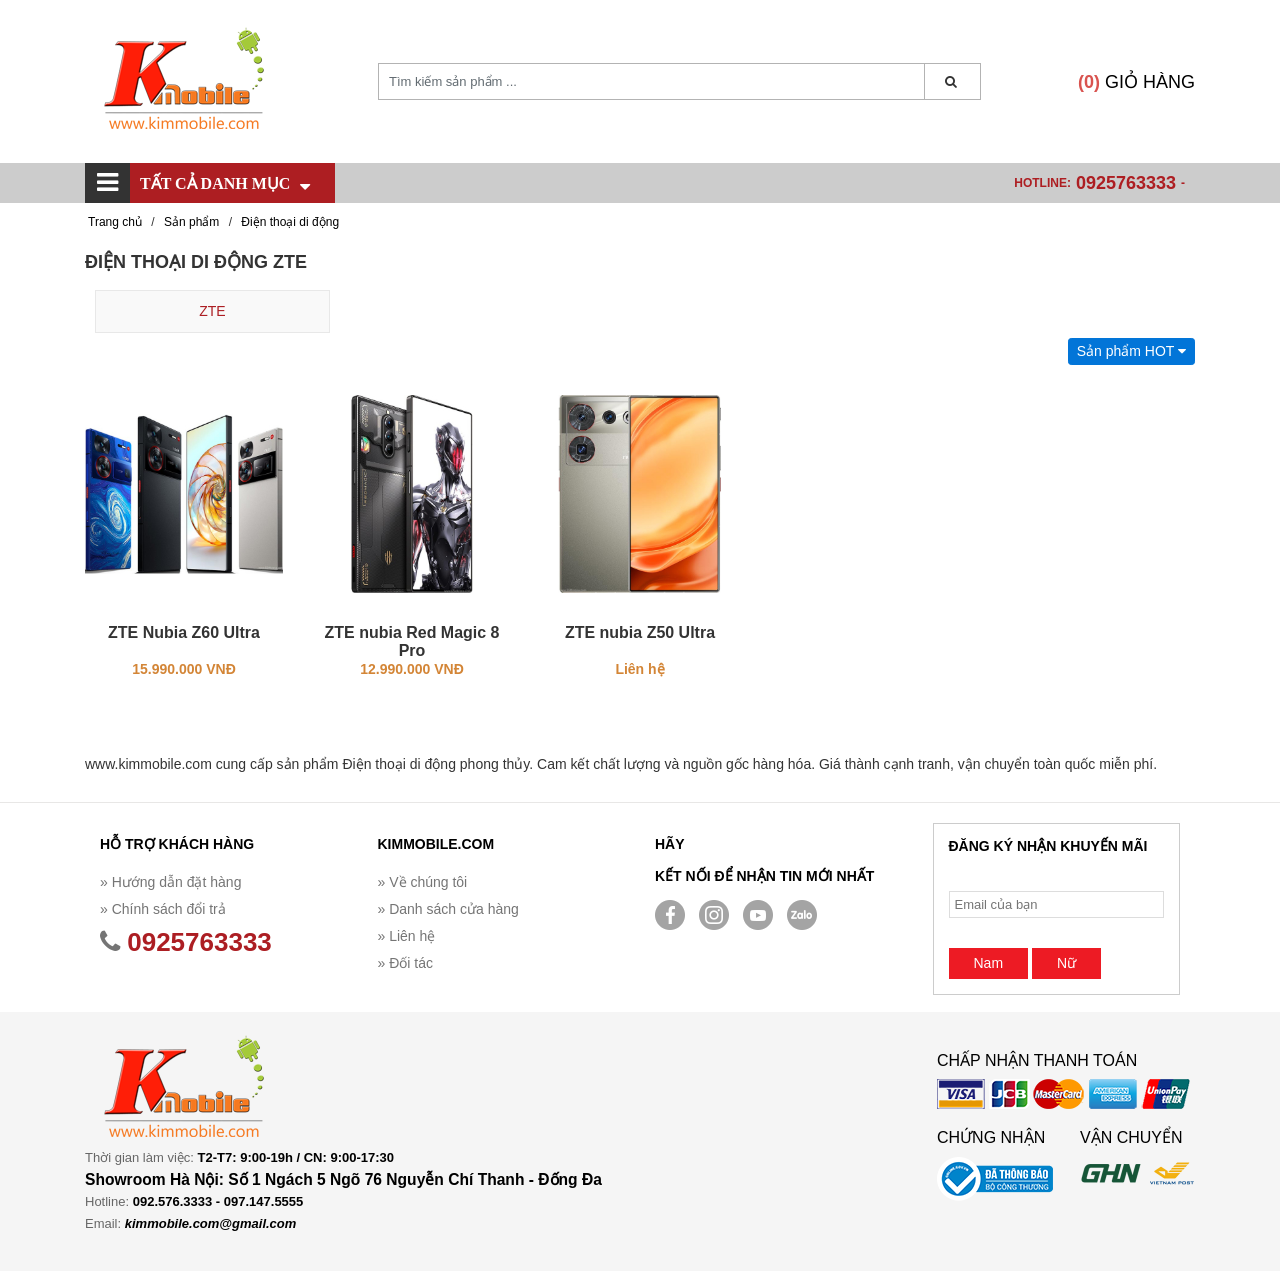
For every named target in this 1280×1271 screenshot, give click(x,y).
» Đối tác (405, 963)
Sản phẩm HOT (1131, 351)
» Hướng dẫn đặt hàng (170, 882)
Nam (989, 963)
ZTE (212, 311)
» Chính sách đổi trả (163, 909)
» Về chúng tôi (423, 882)
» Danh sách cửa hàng (448, 909)
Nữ (1066, 963)
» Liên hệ (407, 936)
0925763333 (1126, 183)
